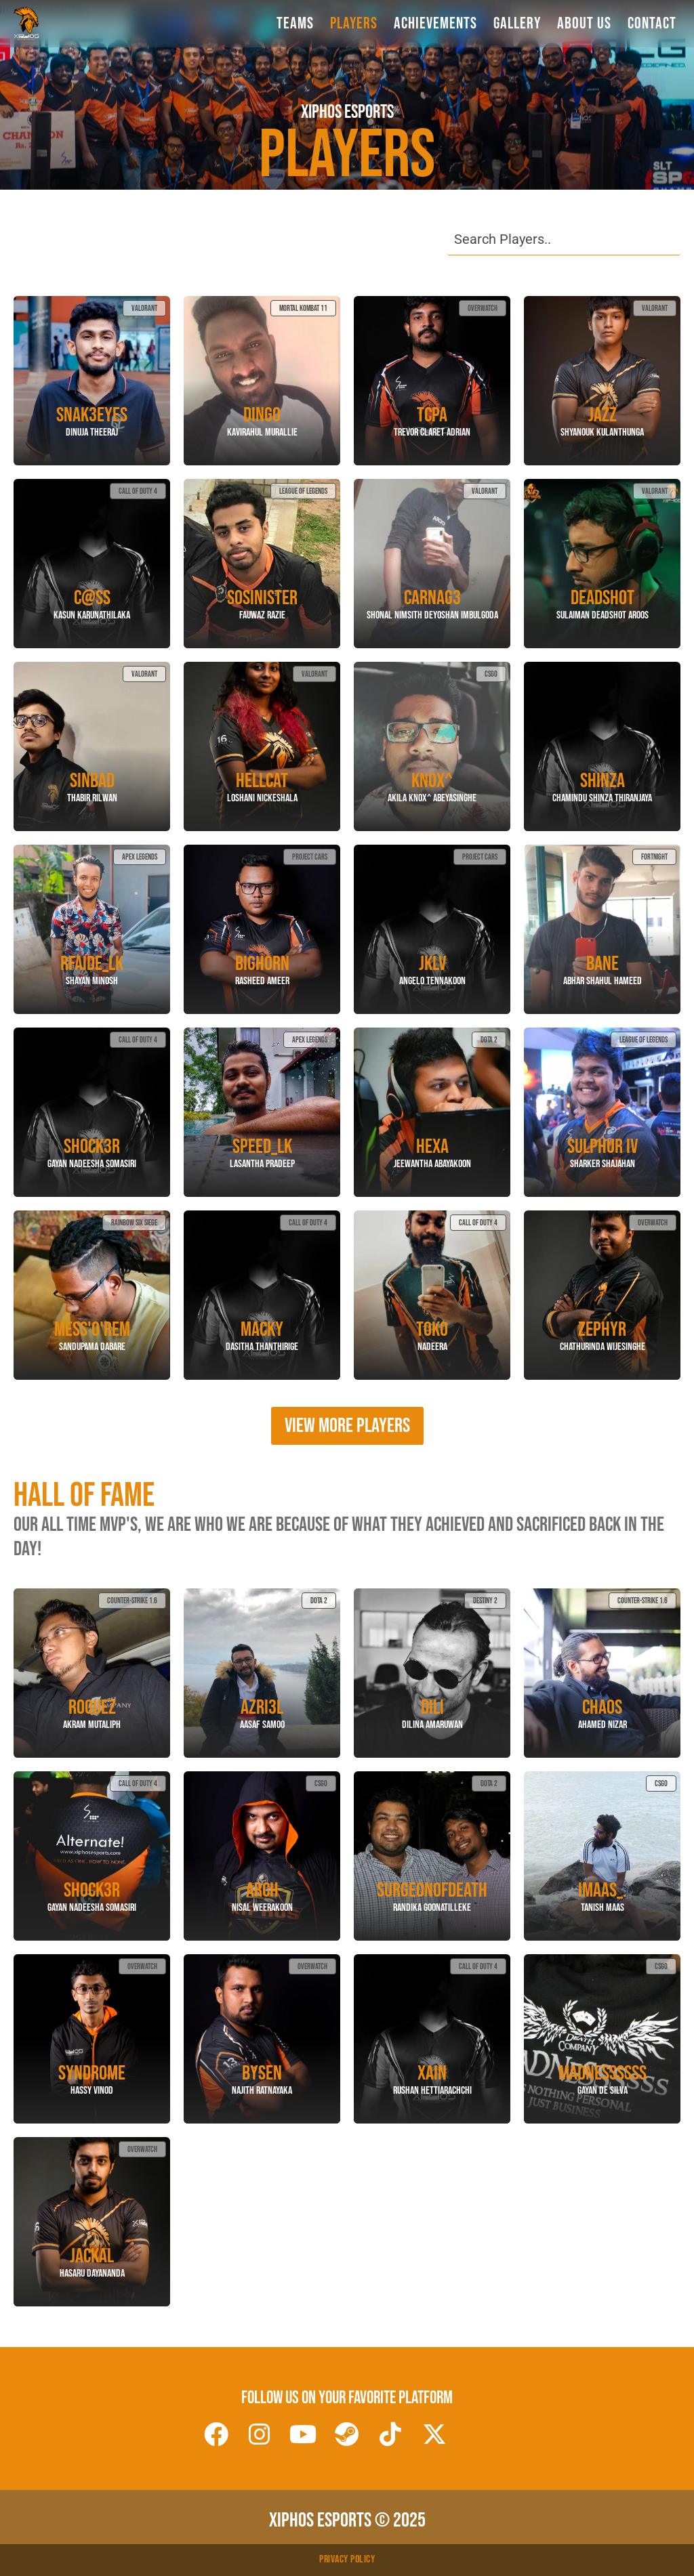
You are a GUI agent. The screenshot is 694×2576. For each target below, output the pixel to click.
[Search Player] (563, 239)
